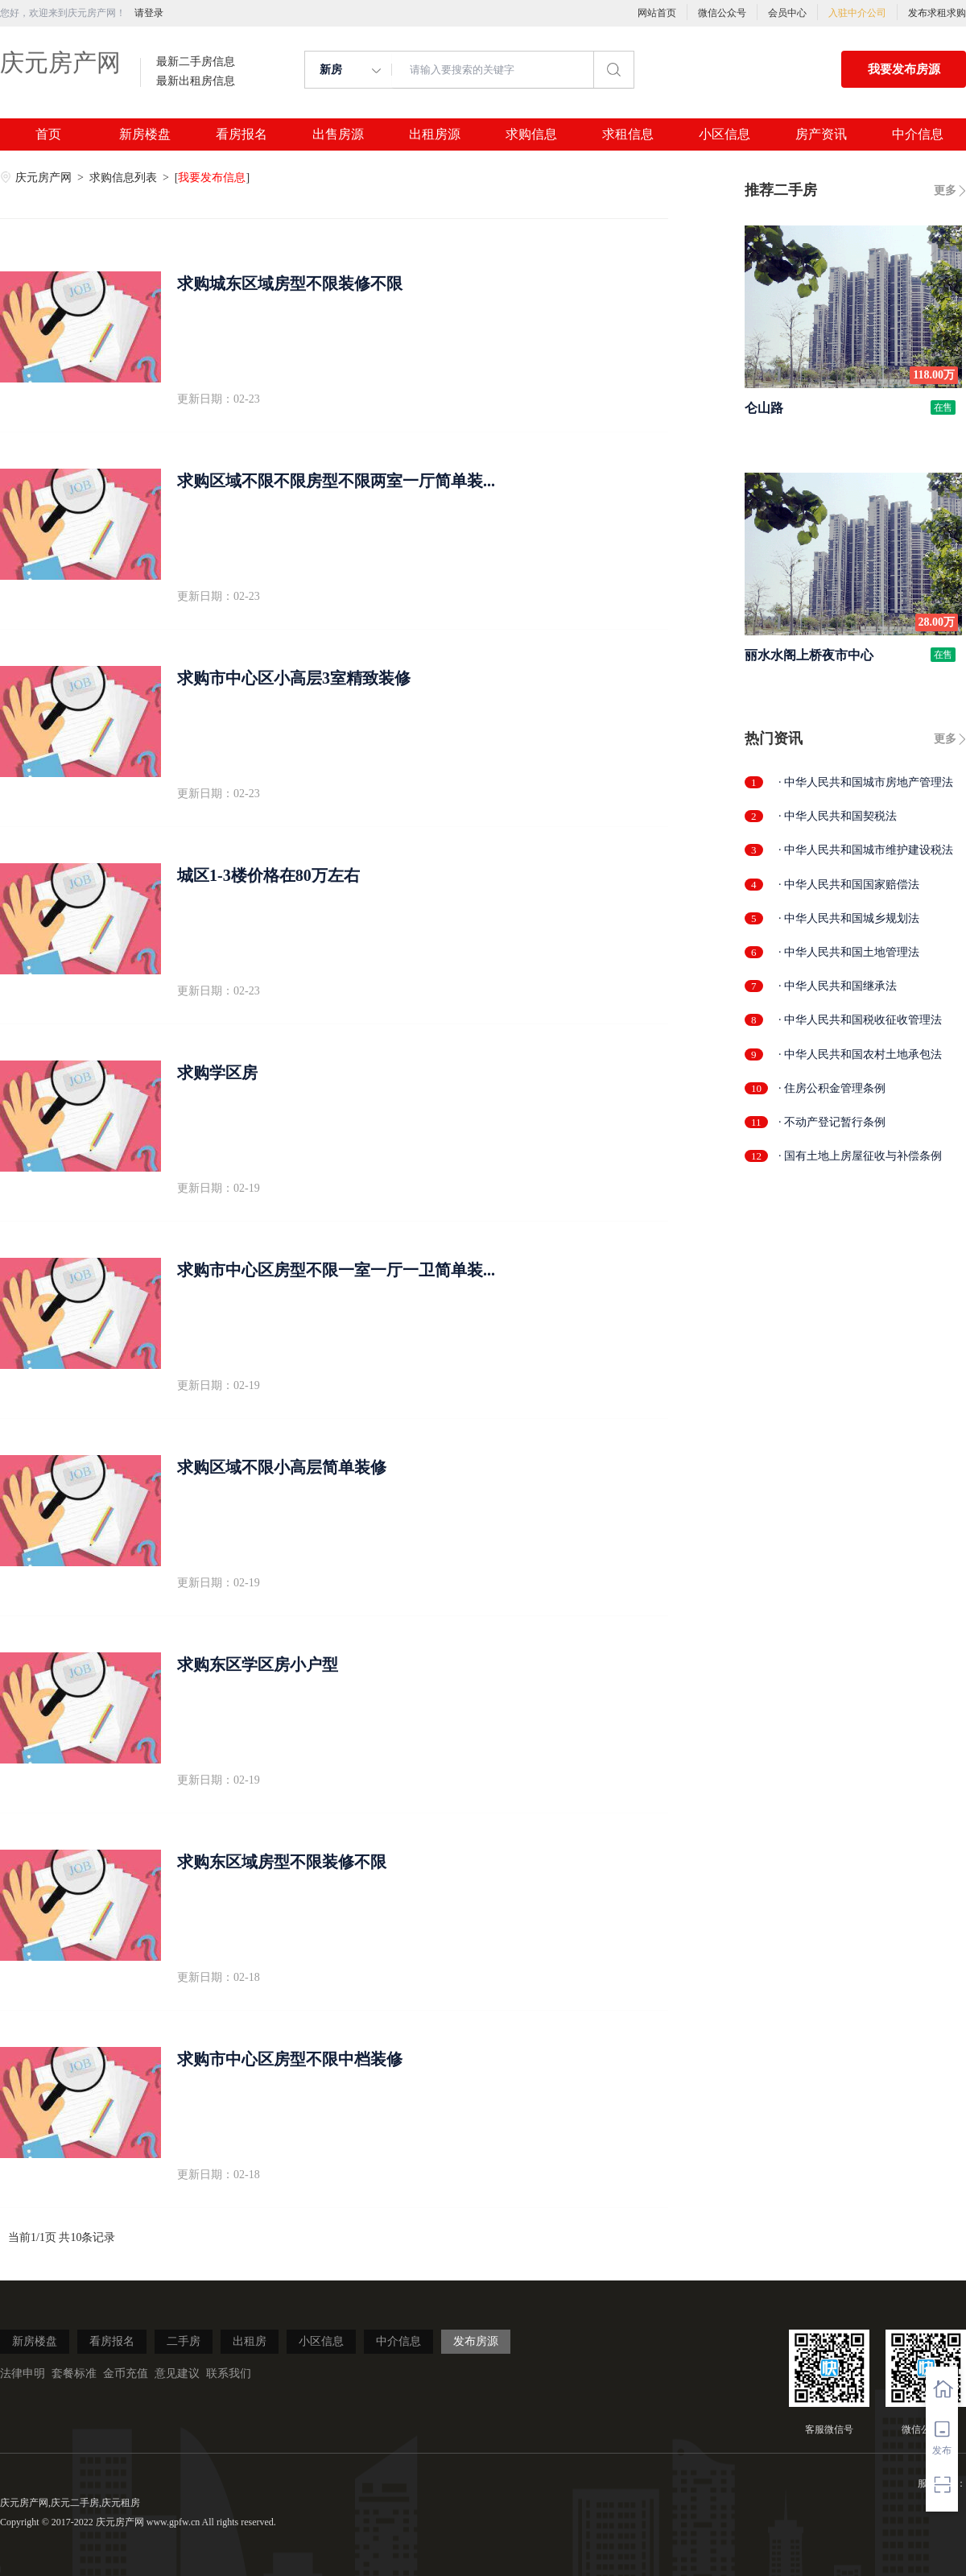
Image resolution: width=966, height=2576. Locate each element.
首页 (48, 134)
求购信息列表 (124, 178)
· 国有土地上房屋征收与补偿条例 (860, 1156)
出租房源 (434, 134)
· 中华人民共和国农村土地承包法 (860, 1054)
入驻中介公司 (857, 13)
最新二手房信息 (195, 62)
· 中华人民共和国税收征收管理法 (860, 1020)
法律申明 (22, 2373)
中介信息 (917, 134)
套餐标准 (74, 2373)
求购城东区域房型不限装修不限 (289, 283)
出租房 (249, 2341)
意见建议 (177, 2373)
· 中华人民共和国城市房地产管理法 (865, 782)
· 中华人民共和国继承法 (837, 986)
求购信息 (531, 134)
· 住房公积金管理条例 (832, 1088)
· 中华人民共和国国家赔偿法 (848, 885)
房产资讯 (821, 134)
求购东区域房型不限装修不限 (281, 1862)
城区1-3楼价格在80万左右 (268, 875)
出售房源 (338, 134)
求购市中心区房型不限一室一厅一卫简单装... (336, 1270)
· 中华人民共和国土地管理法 (848, 952)
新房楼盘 (145, 134)
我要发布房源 (904, 69)
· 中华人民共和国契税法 (837, 816)
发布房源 (475, 2341)
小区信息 (724, 134)
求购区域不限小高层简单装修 (281, 1467)
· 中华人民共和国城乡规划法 (848, 918)
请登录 (148, 13)
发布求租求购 (937, 13)
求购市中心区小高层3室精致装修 (294, 678)
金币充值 (125, 2373)
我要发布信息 (212, 178)
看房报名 (241, 134)
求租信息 (628, 134)
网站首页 (657, 13)
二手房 (183, 2341)
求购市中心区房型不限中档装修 (289, 2059)
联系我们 (228, 2373)
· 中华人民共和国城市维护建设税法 (865, 850)
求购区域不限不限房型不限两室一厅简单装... (336, 481)
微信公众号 (722, 13)
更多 (945, 190)
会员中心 (787, 13)
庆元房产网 (60, 62)
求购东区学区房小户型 (257, 1664)
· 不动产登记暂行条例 (832, 1122)
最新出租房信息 (195, 81)
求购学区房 (217, 1072)
